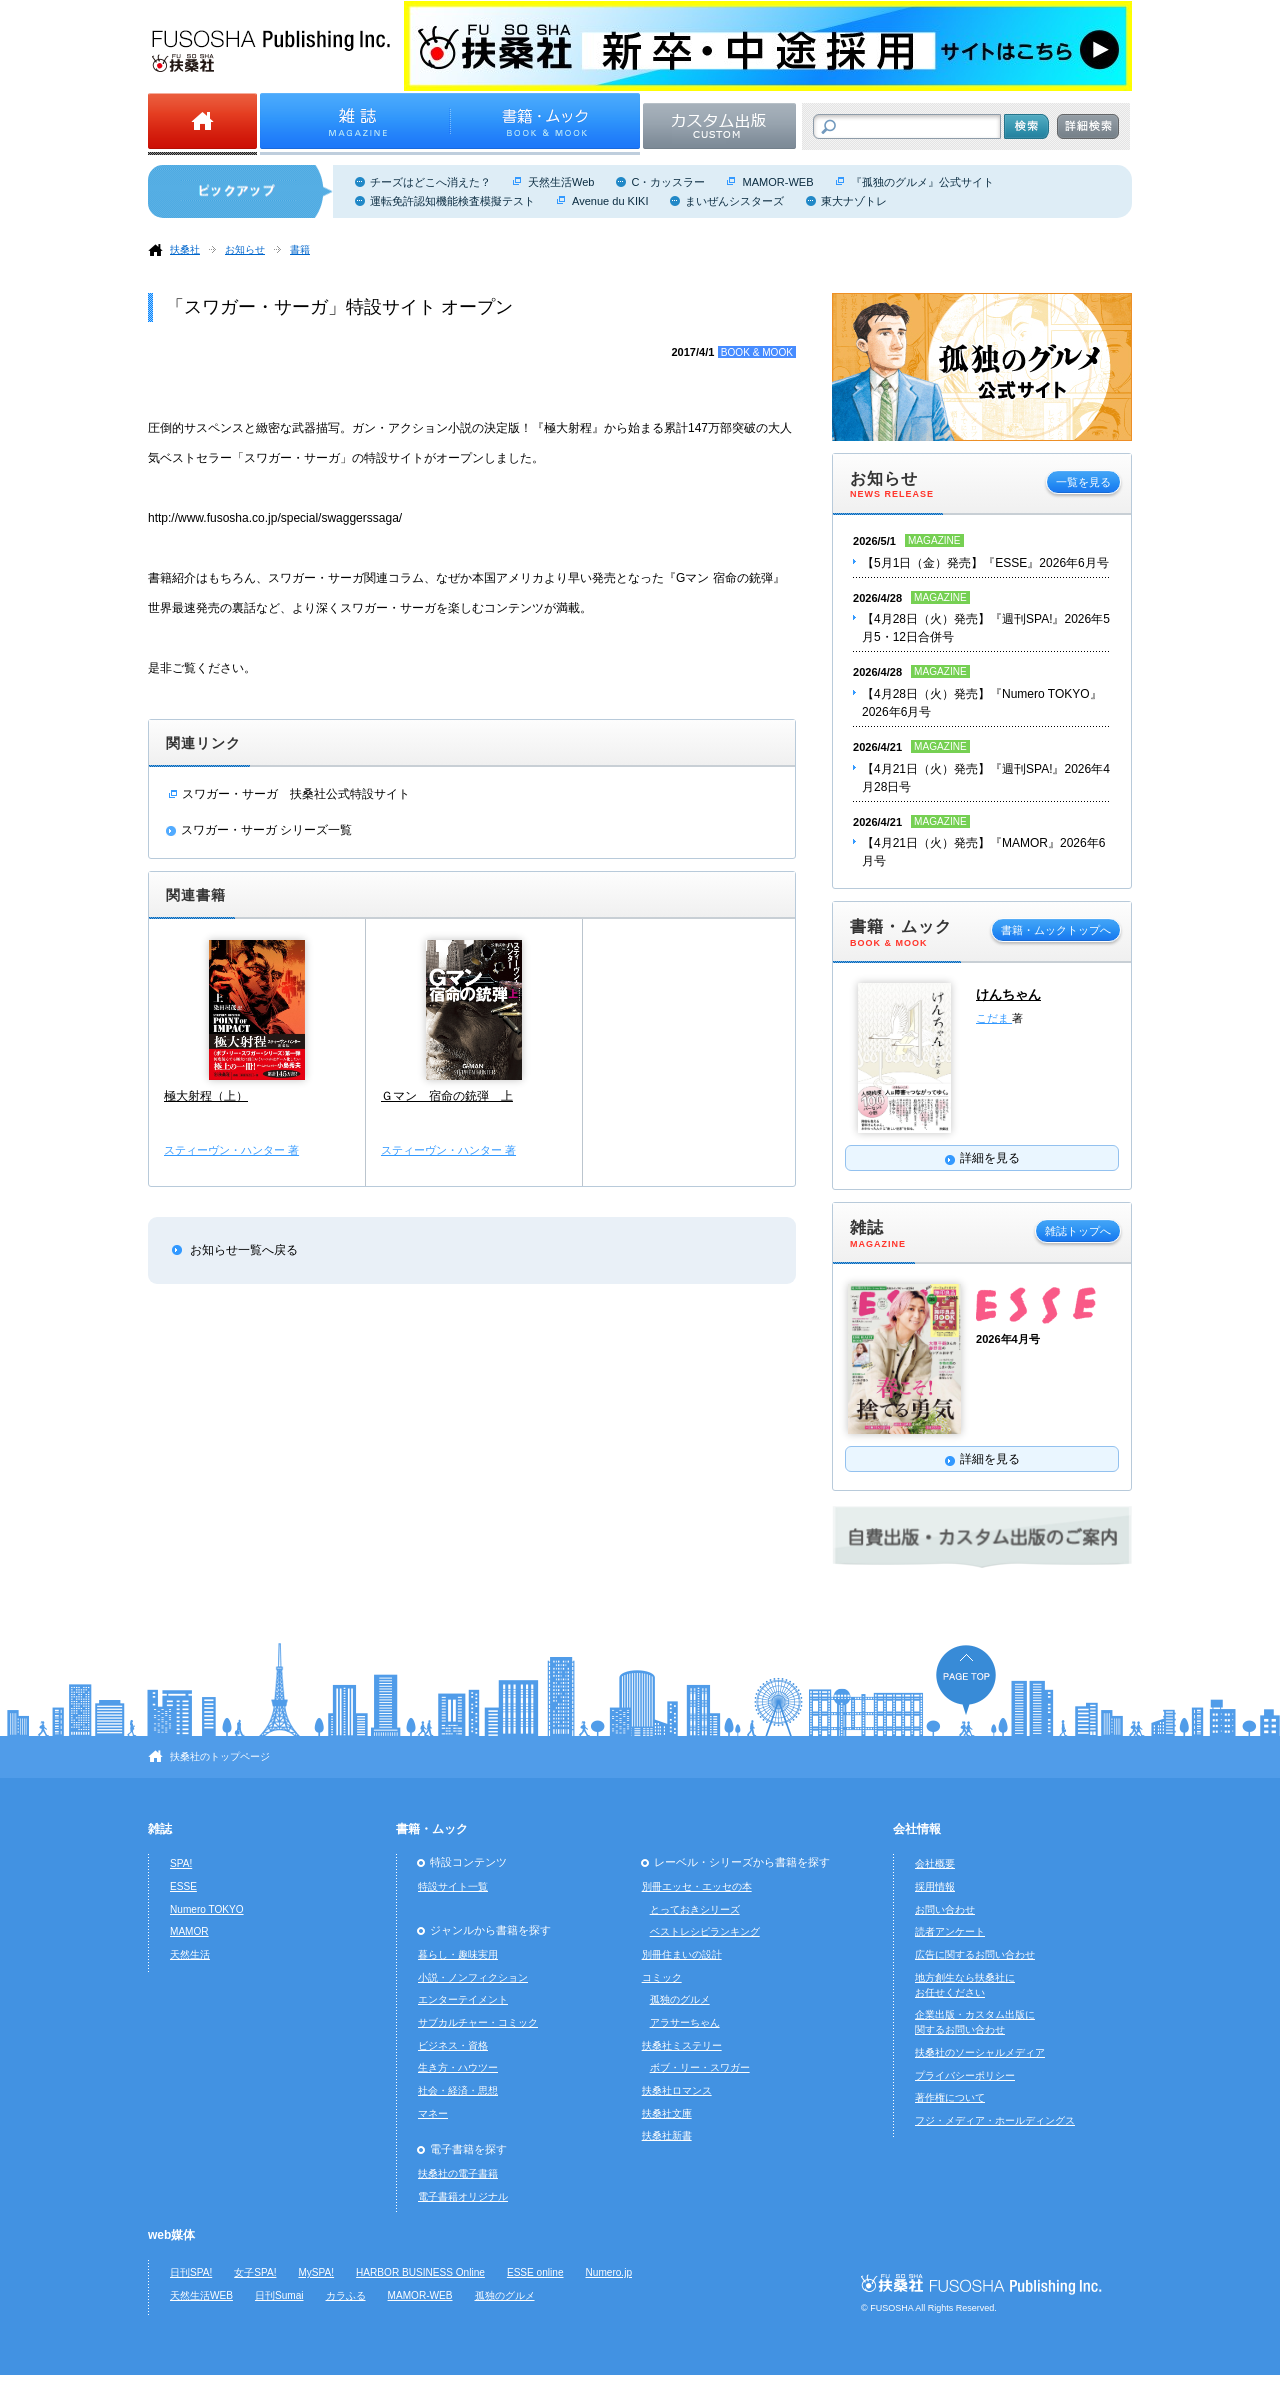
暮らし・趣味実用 (458, 1954)
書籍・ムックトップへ (1056, 930)
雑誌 (160, 1829)
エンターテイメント (463, 1999)
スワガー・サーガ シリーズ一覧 (266, 830)
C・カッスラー (668, 182)
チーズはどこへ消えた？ (430, 182)
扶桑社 (185, 249)
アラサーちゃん (685, 2022)
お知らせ (245, 249)
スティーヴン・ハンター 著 (231, 1150)
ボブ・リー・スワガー (700, 2067)
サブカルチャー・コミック (478, 2022)
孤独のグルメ (680, 1999)
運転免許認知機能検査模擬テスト (452, 201)
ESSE (183, 1886)
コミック (662, 1977)
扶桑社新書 (667, 2135)
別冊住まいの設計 (682, 1954)
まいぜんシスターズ (734, 201)
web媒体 (171, 2235)
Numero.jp (609, 2272)
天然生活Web (561, 182)
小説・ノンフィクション (473, 1977)
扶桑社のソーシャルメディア (980, 2052)
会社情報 (917, 1829)
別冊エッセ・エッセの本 (697, 1886)
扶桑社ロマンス (677, 2090)
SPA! (181, 1863)
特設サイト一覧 (453, 1886)
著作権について (950, 2097)
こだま (994, 1018)
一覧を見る (1083, 482)
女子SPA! (255, 2272)
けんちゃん (1008, 994)
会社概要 (935, 1863)
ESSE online (535, 2272)
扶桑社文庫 (667, 2113)
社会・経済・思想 (458, 2090)
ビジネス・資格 (453, 2045)
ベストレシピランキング (705, 1931)
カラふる (346, 2295)
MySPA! (316, 2272)
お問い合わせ (945, 1909)
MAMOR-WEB (777, 182)
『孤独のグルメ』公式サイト (922, 182)
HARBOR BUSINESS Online (420, 2272)
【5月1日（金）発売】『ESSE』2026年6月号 (985, 563)
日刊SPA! (191, 2272)
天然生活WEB (201, 2295)
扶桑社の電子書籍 (458, 2173)
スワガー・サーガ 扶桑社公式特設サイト (296, 794)
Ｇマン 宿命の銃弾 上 (447, 1096)
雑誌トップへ (1078, 1231)
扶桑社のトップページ (220, 1756)
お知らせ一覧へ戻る (244, 1250)
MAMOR (189, 1931)
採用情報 (935, 1886)
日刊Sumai (279, 2295)
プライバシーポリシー (965, 2075)
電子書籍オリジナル (463, 2196)
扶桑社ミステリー (682, 2045)
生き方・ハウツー (458, 2067)
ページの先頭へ (966, 1679)
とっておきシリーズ (695, 1909)
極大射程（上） (206, 1096)
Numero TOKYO (207, 1909)
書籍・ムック (432, 1829)
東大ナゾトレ (854, 201)
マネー (433, 2113)
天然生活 (190, 1954)
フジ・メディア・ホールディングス (995, 2120)
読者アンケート (950, 1931)
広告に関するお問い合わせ (975, 1954)
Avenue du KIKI (610, 201)
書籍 (300, 249)
